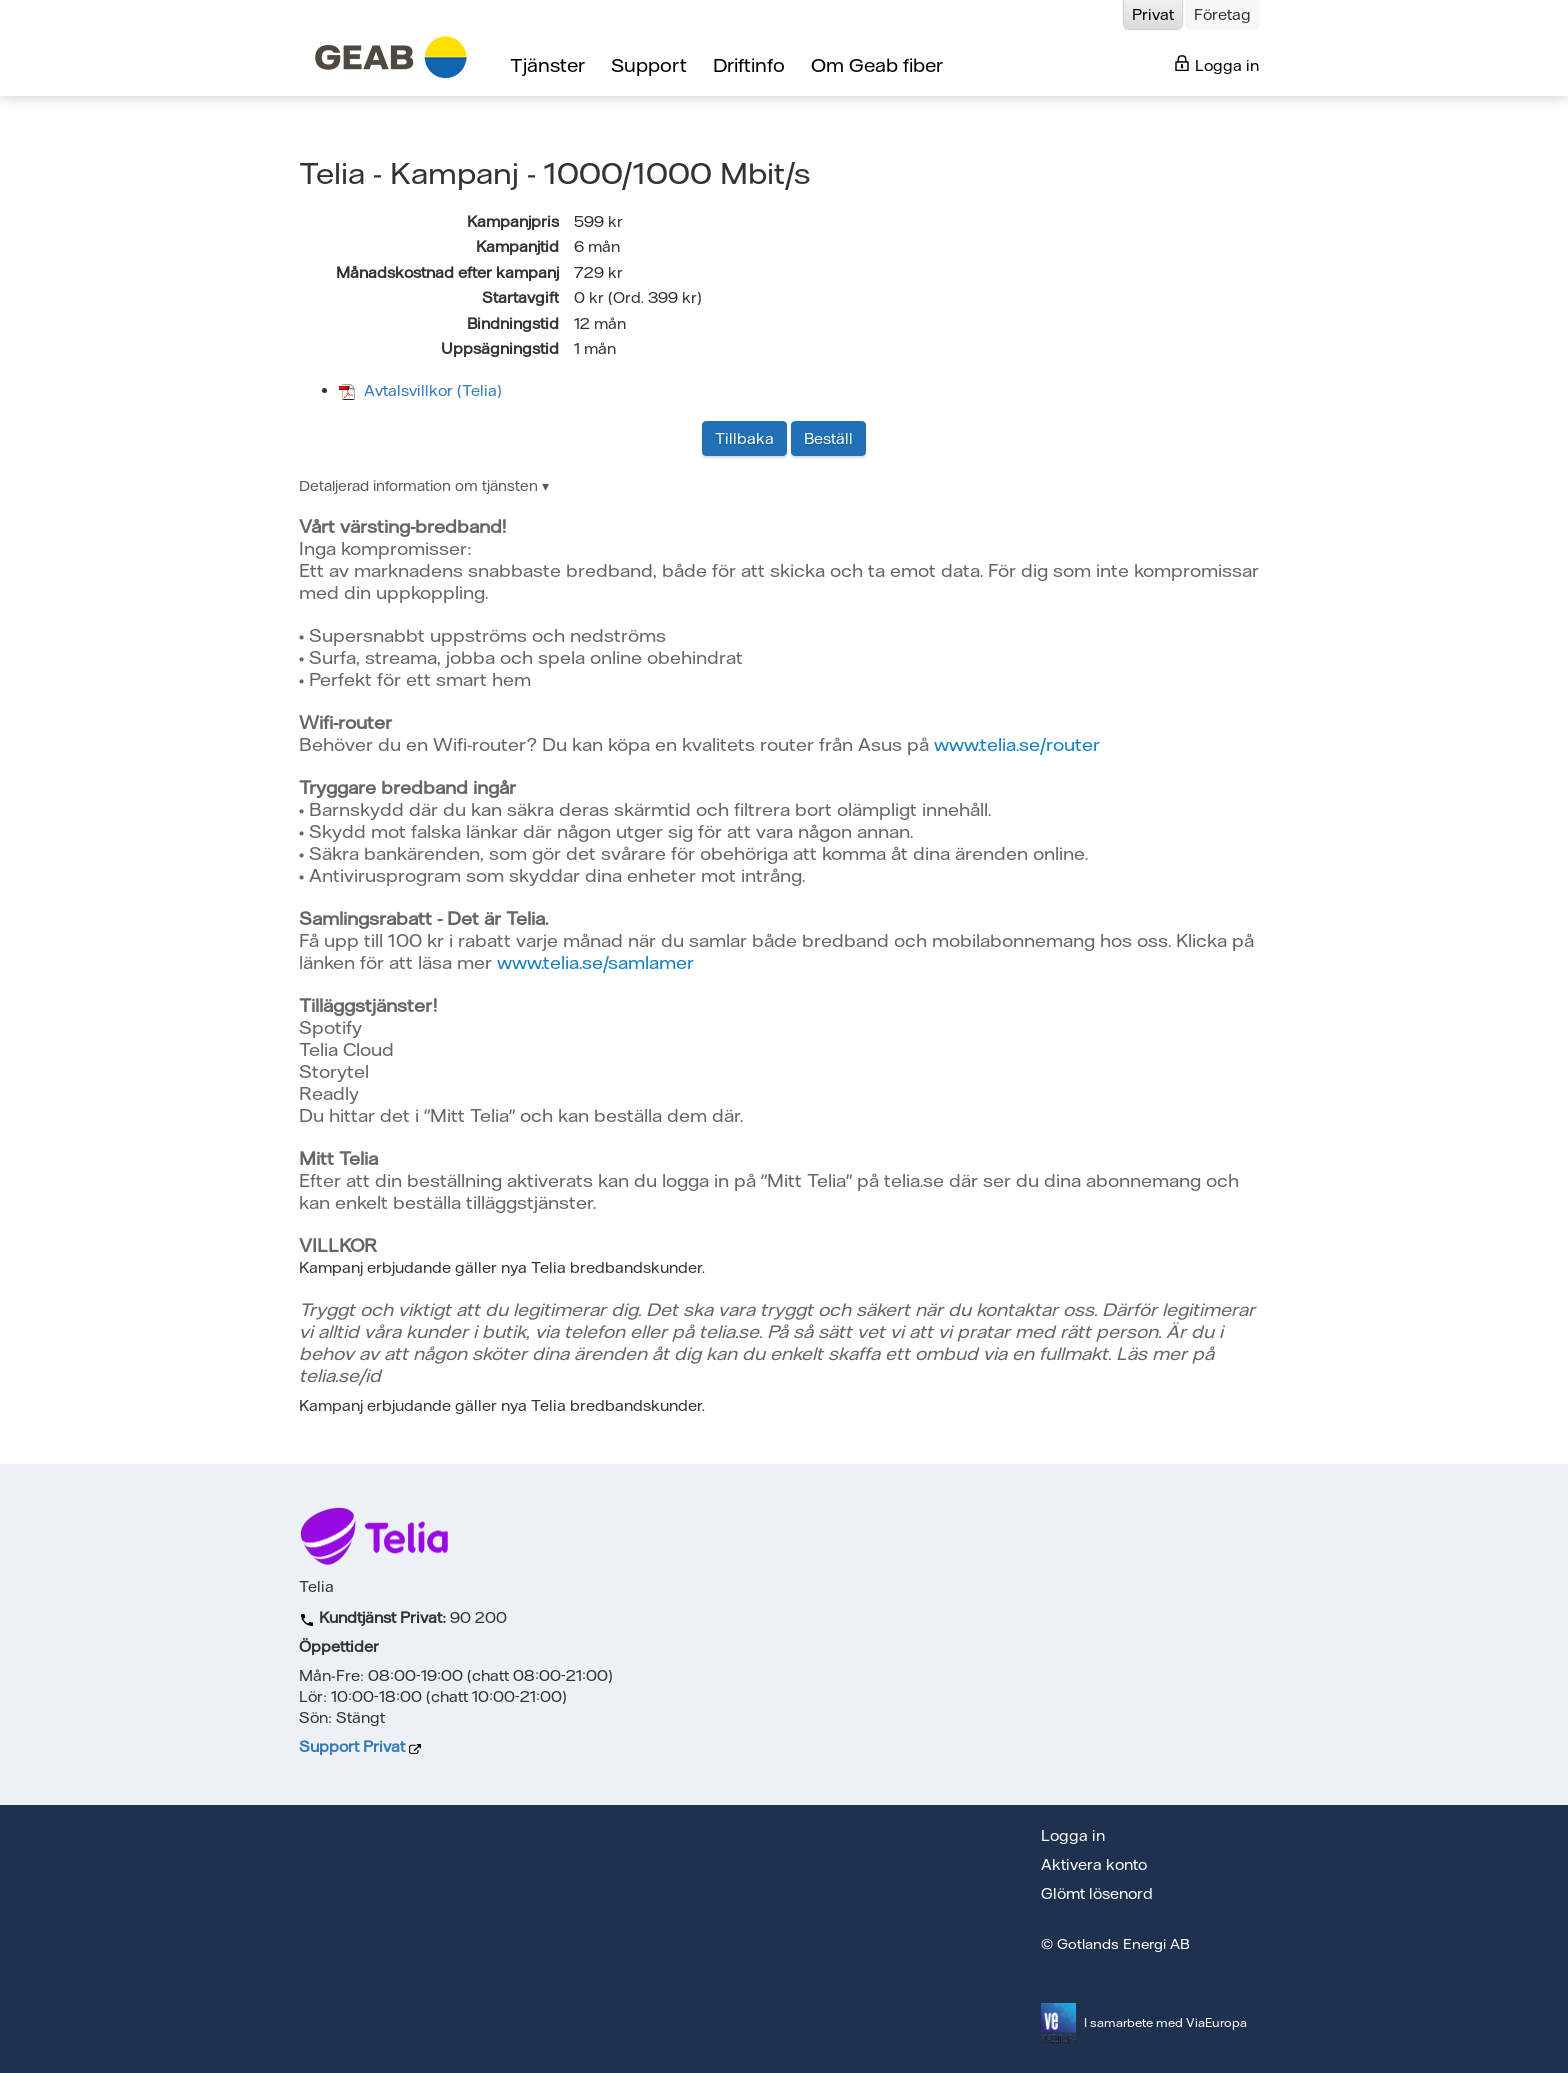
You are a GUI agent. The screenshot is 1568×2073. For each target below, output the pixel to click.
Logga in (1217, 65)
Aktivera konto (1094, 1864)
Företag (1222, 14)
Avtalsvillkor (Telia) (420, 390)
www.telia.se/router (1017, 744)
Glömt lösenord (1097, 1893)
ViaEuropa (1216, 2022)
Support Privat (352, 1746)
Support (649, 65)
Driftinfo (749, 65)
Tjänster (547, 65)
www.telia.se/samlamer (595, 962)
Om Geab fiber (877, 65)
